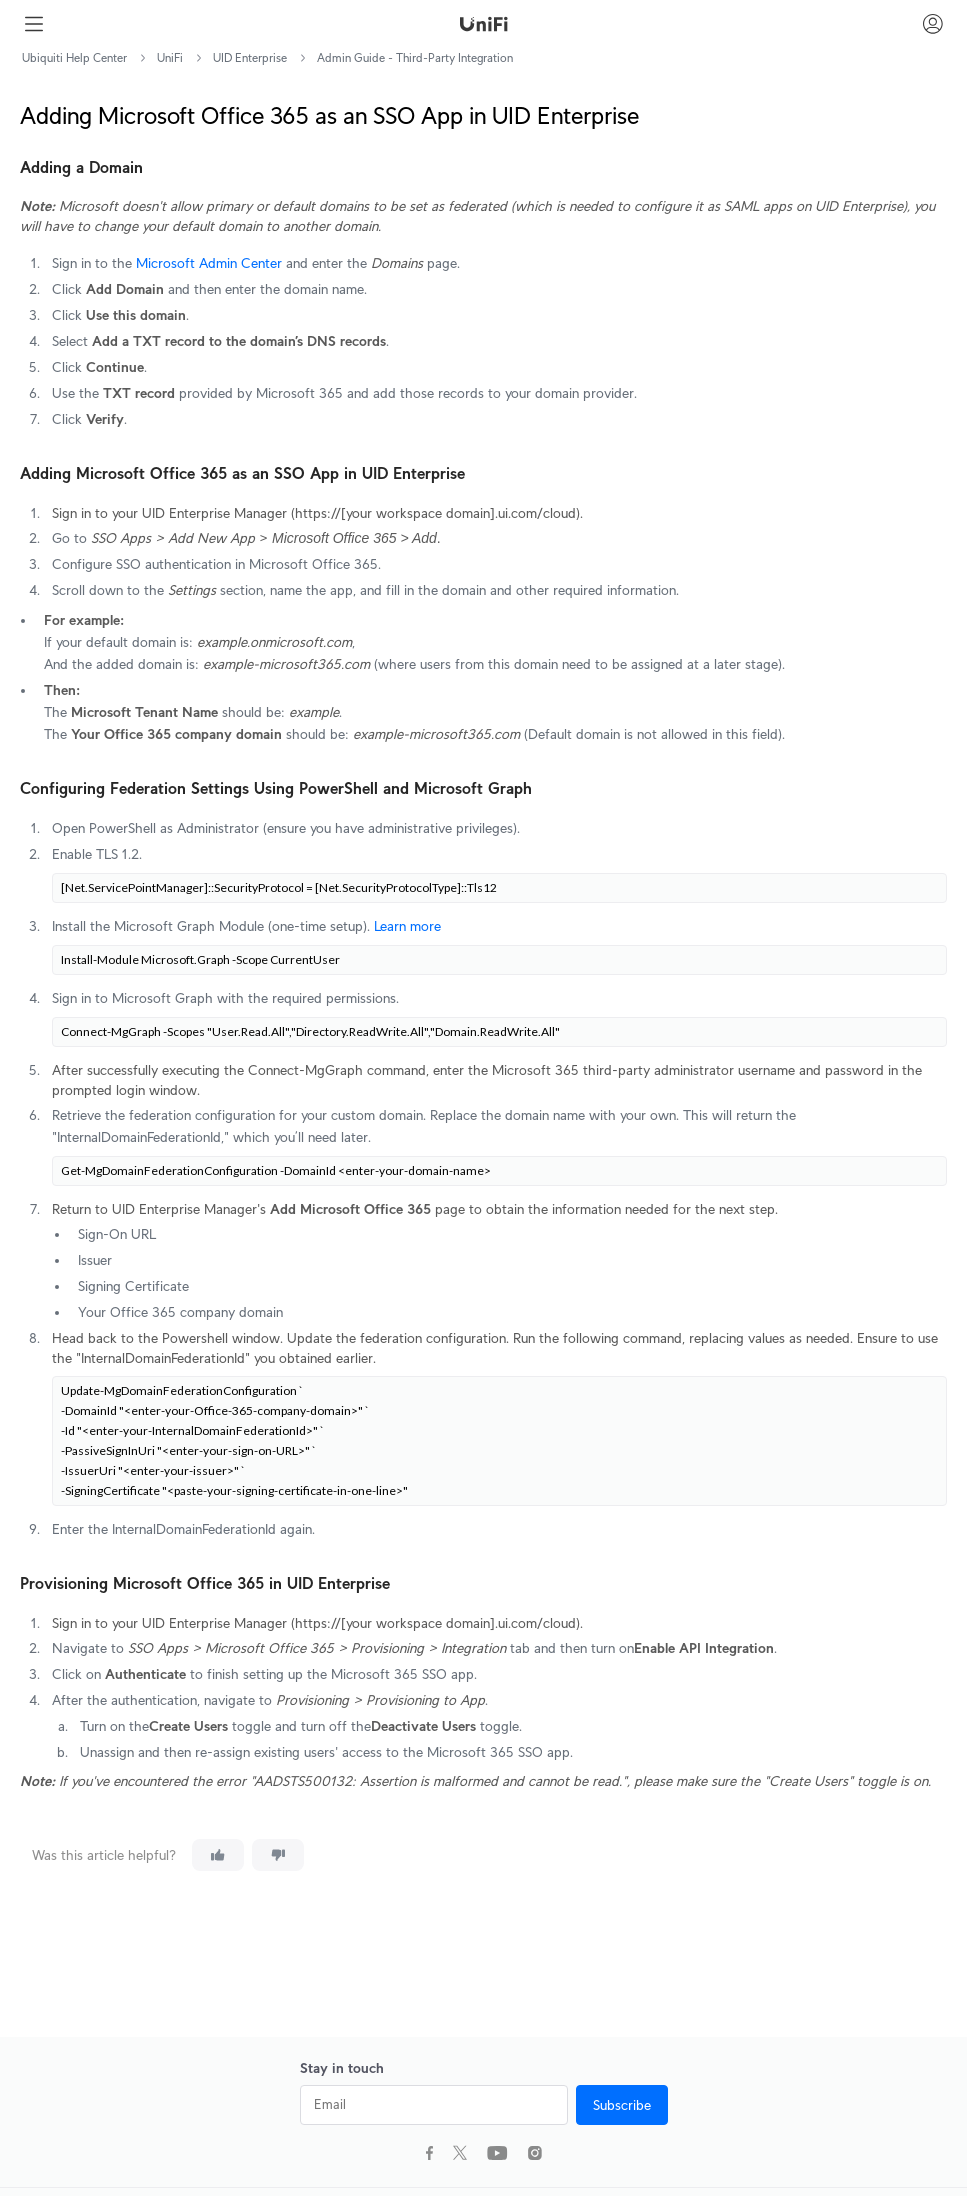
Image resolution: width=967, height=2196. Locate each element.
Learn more (407, 926)
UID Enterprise (250, 57)
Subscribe (622, 2105)
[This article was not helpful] (278, 1855)
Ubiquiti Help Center (74, 57)
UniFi (170, 57)
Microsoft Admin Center (209, 263)
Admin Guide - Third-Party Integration (415, 57)
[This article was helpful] (218, 1855)
